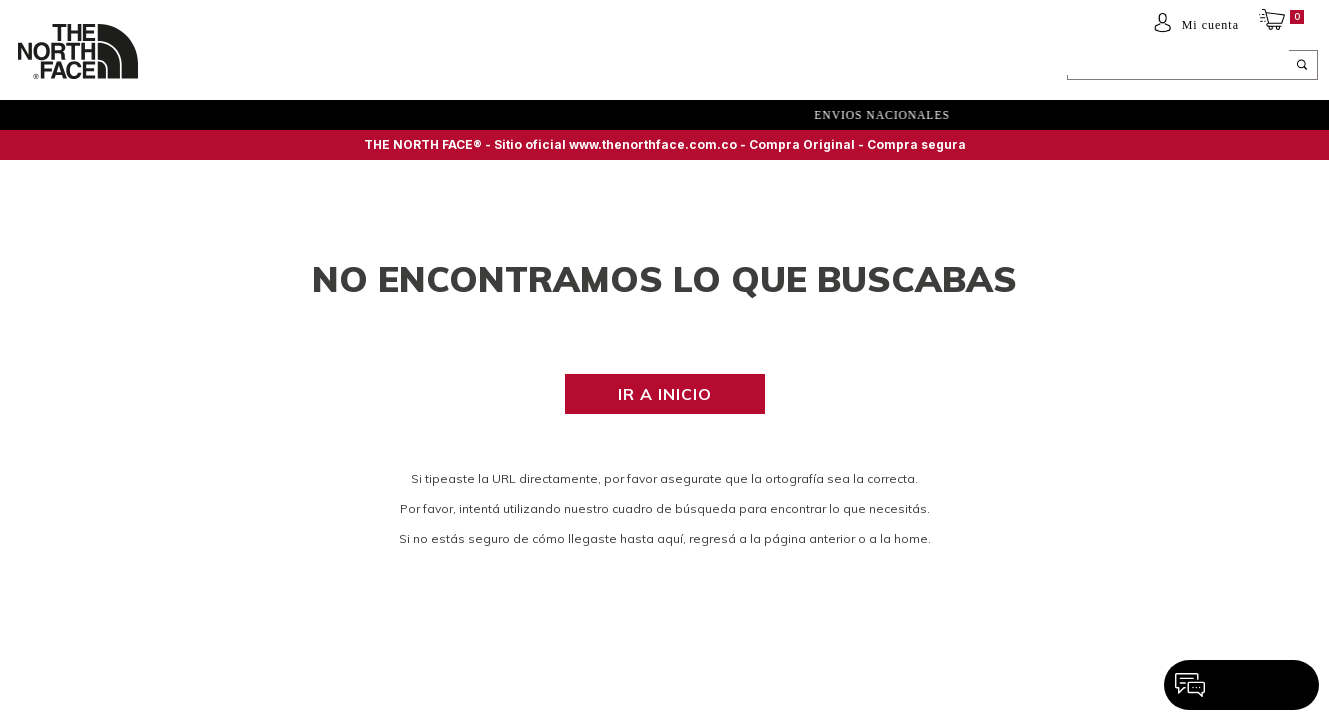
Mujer (258, 67)
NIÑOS (318, 67)
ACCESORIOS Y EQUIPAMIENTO (451, 67)
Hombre (191, 67)
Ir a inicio (665, 394)
